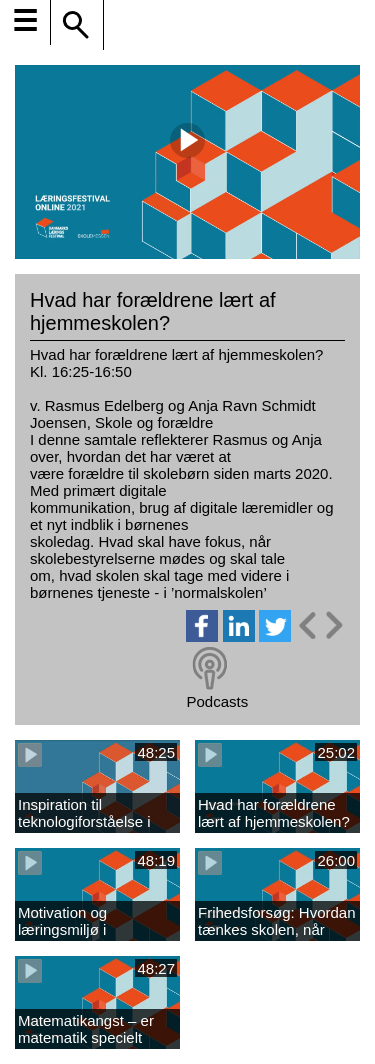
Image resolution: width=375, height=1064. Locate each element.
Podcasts (217, 701)
